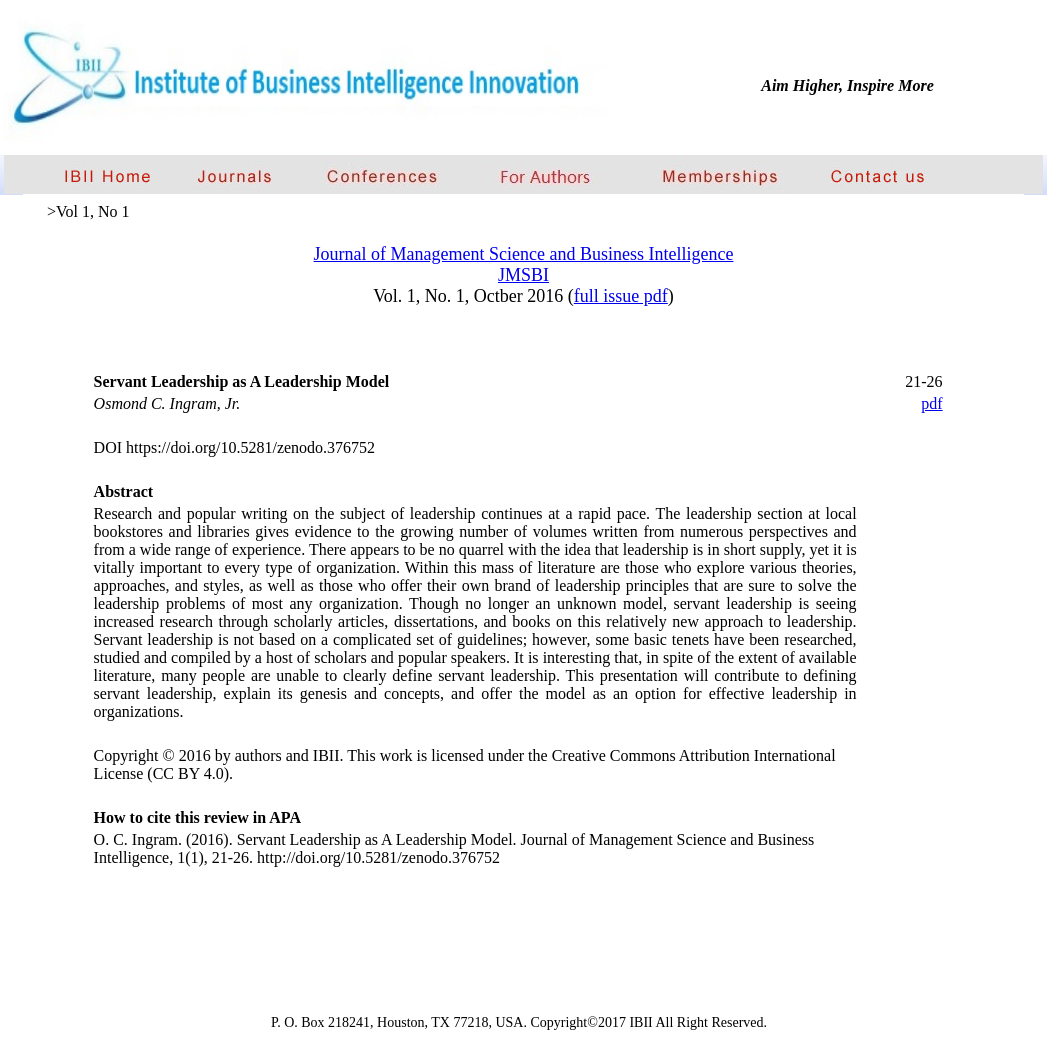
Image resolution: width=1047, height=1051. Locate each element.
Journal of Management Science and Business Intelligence (524, 254)
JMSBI (523, 275)
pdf (931, 403)
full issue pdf (621, 296)
